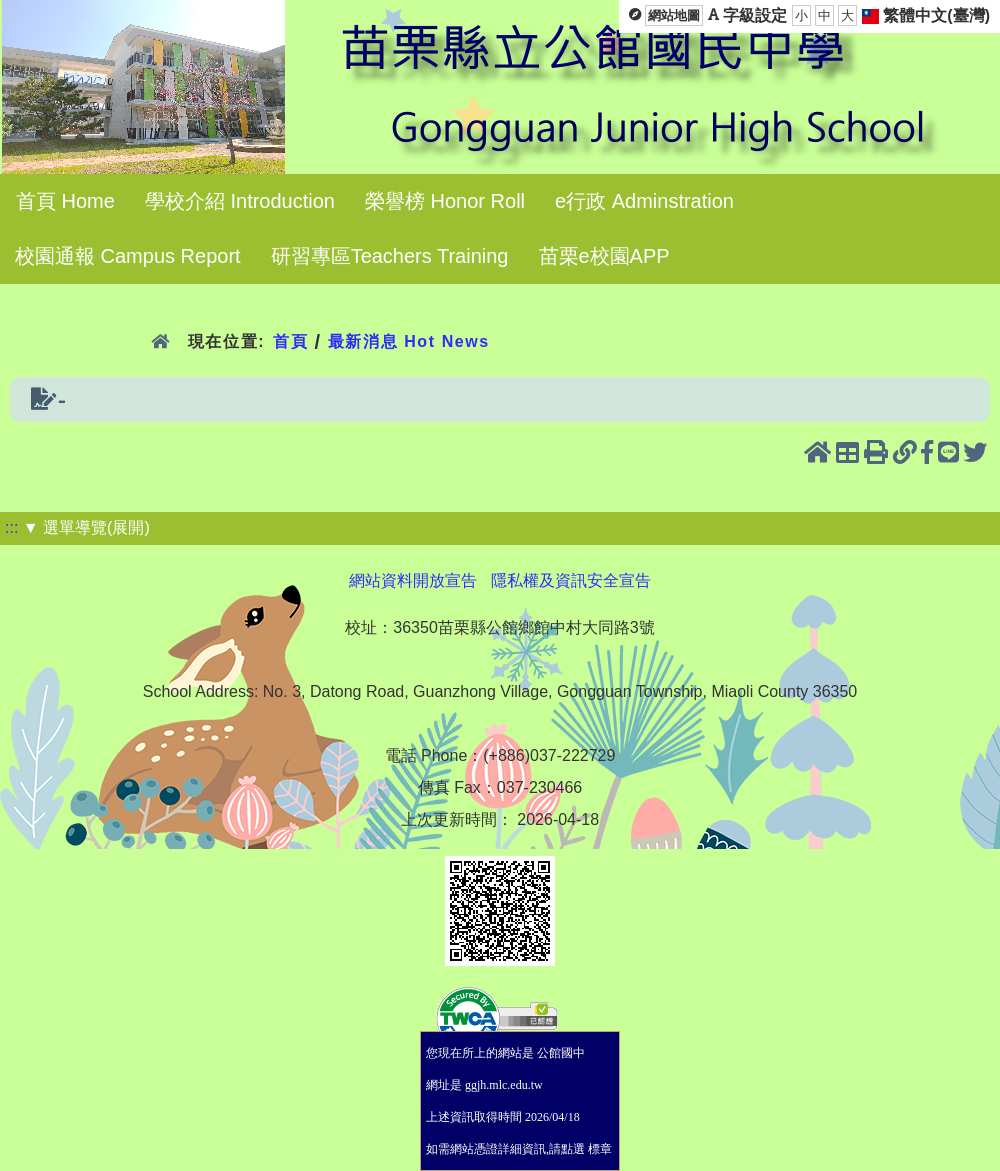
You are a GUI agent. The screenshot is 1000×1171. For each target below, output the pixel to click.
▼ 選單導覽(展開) (86, 527)
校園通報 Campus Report (128, 256)
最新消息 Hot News (409, 341)
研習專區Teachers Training (390, 256)
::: (11, 527)
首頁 (290, 341)
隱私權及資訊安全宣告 (571, 580)
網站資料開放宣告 (413, 580)
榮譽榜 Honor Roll (445, 201)
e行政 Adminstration (644, 201)
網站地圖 (674, 15)
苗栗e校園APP (604, 256)
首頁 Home (65, 201)
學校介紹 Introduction (240, 201)
